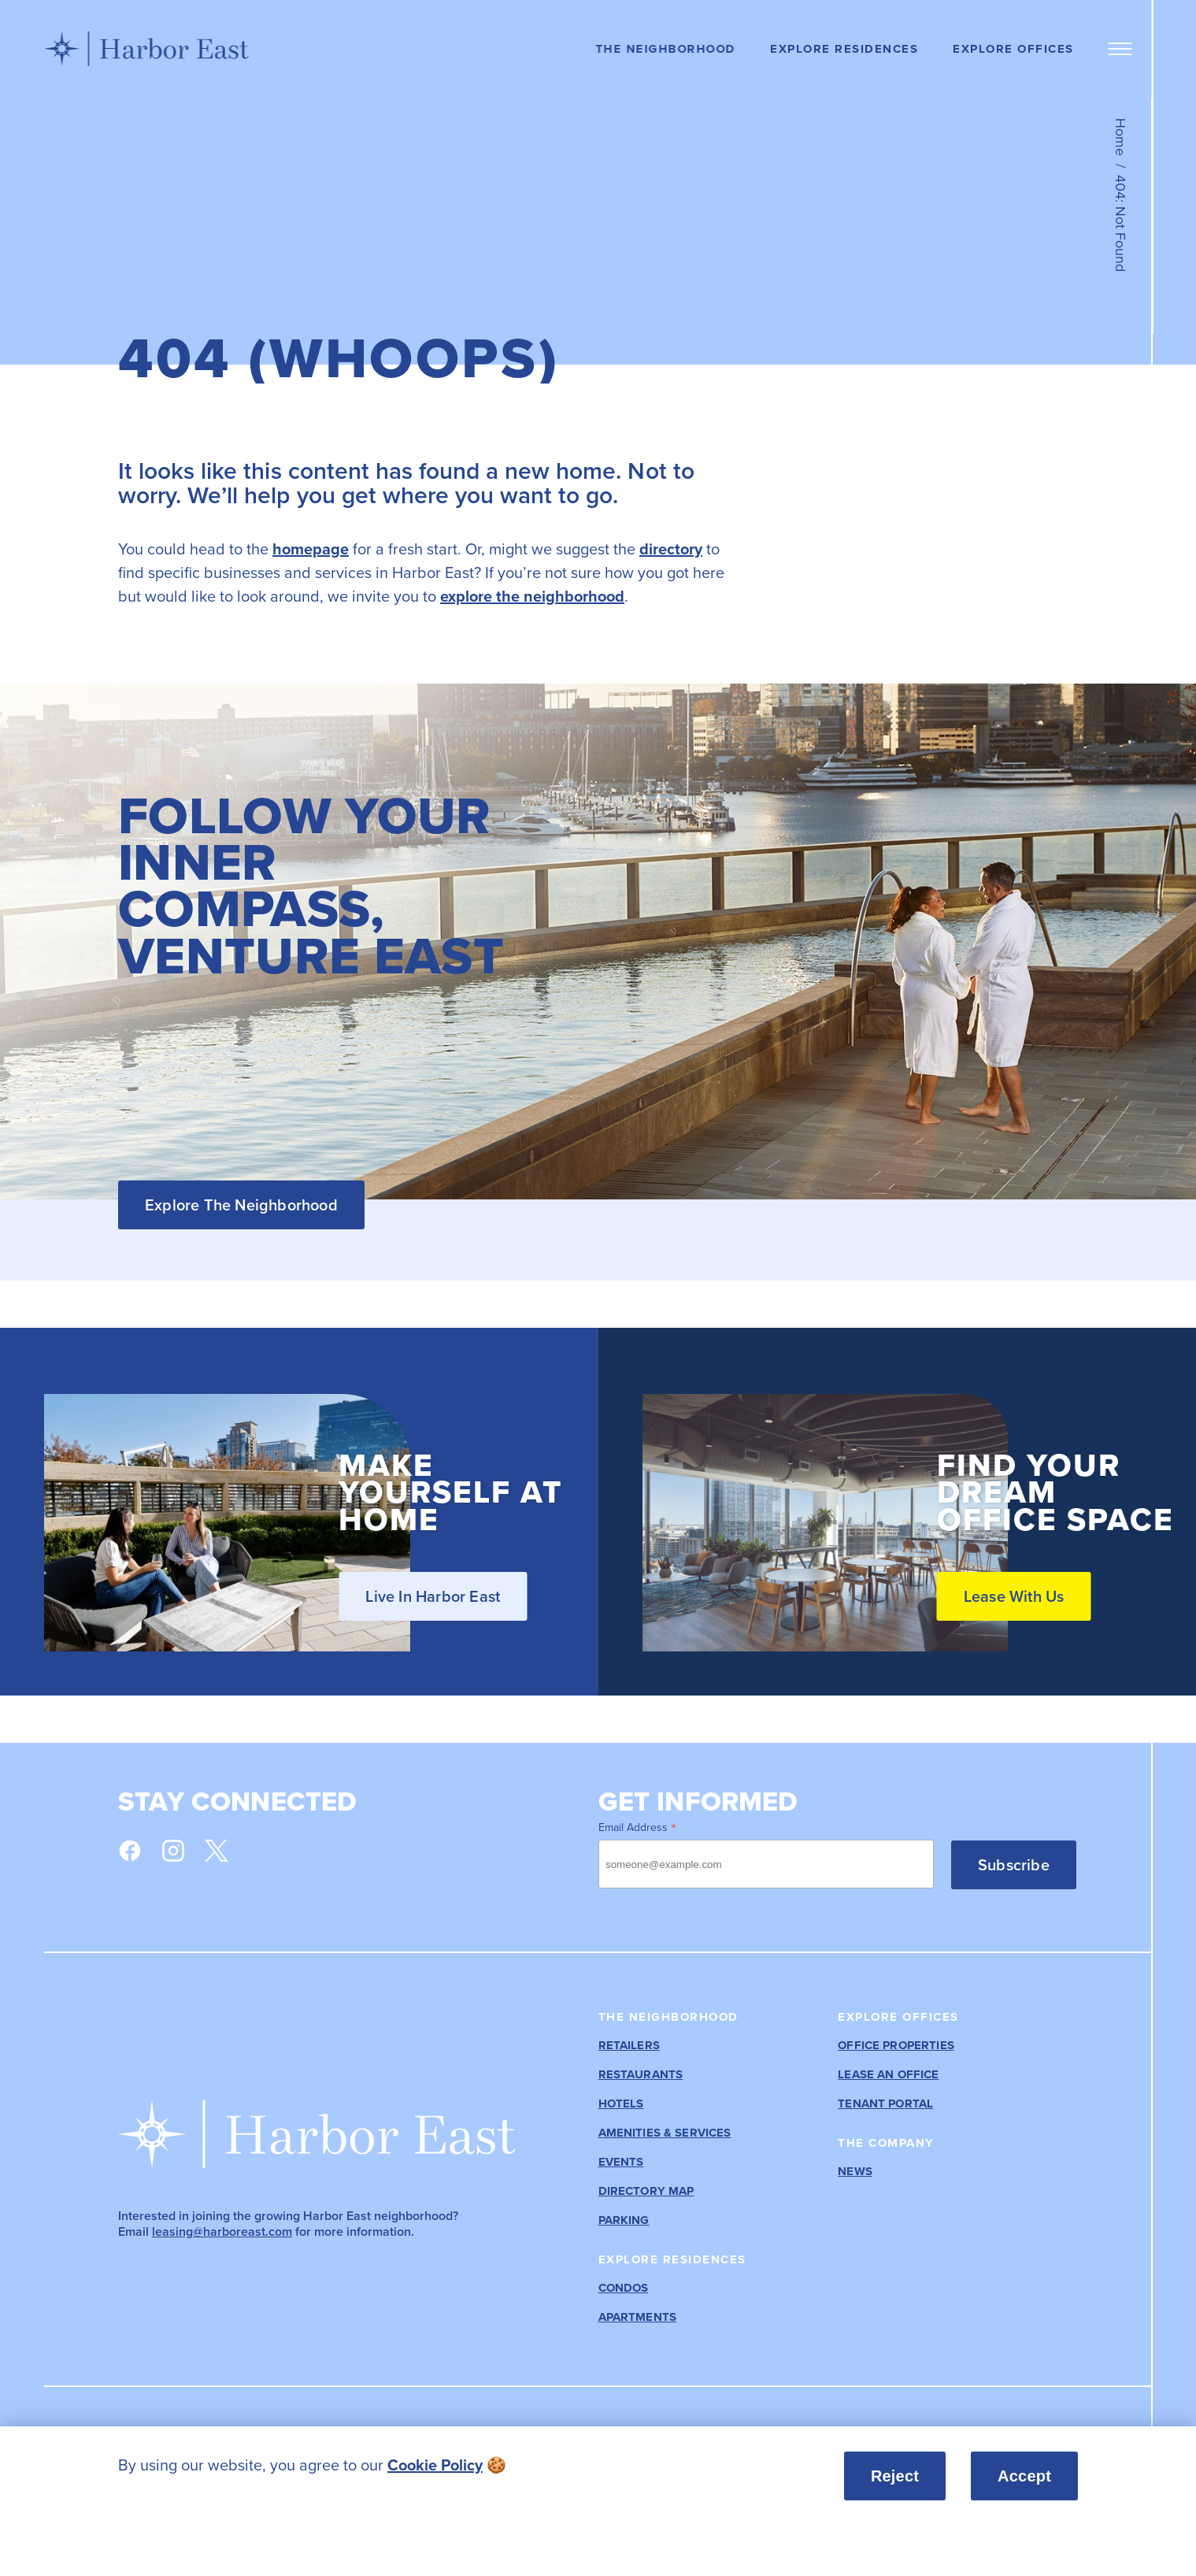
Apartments (637, 2317)
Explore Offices (1013, 48)
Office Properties (896, 2046)
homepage (310, 549)
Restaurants (640, 2075)
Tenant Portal (885, 2104)
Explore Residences (844, 48)
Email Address (637, 1827)
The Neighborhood (665, 48)
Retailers (629, 2046)
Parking (624, 2220)
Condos (623, 2288)
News (855, 2172)
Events (621, 2162)
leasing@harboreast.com (222, 2231)
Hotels (621, 2104)
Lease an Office (888, 2075)
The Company (886, 2143)
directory (670, 549)
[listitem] (434, 2465)
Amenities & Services (664, 2133)
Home (1120, 137)
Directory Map (646, 2191)
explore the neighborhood (532, 596)
